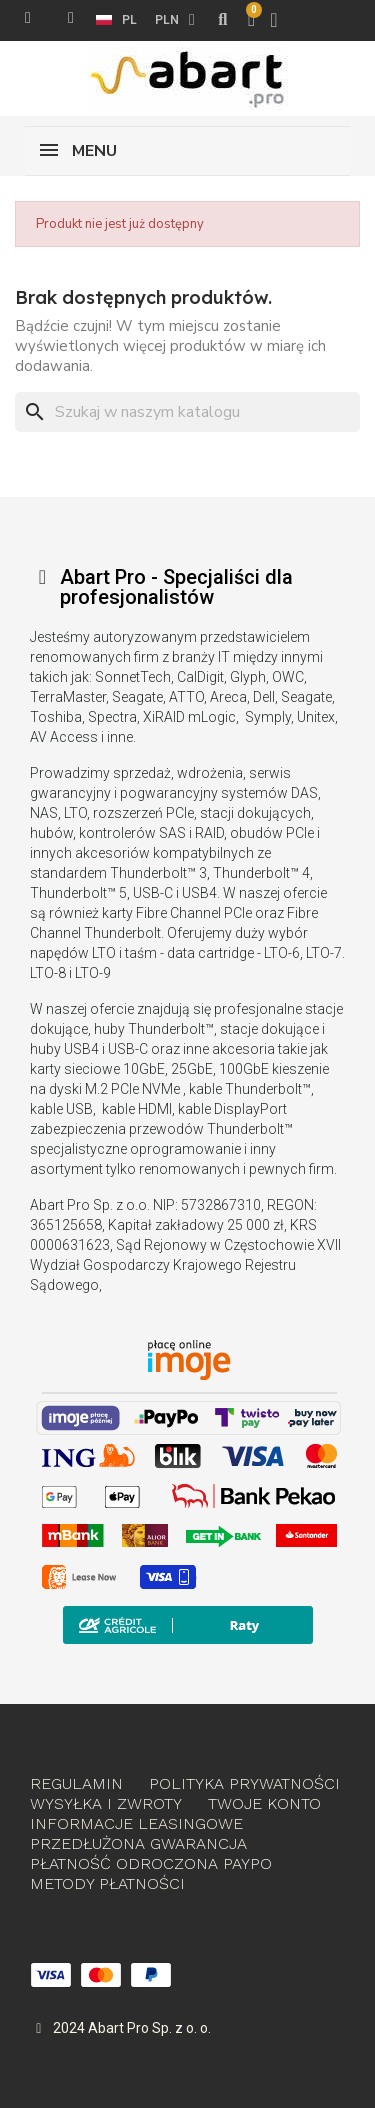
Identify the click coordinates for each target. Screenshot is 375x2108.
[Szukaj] (187, 412)
